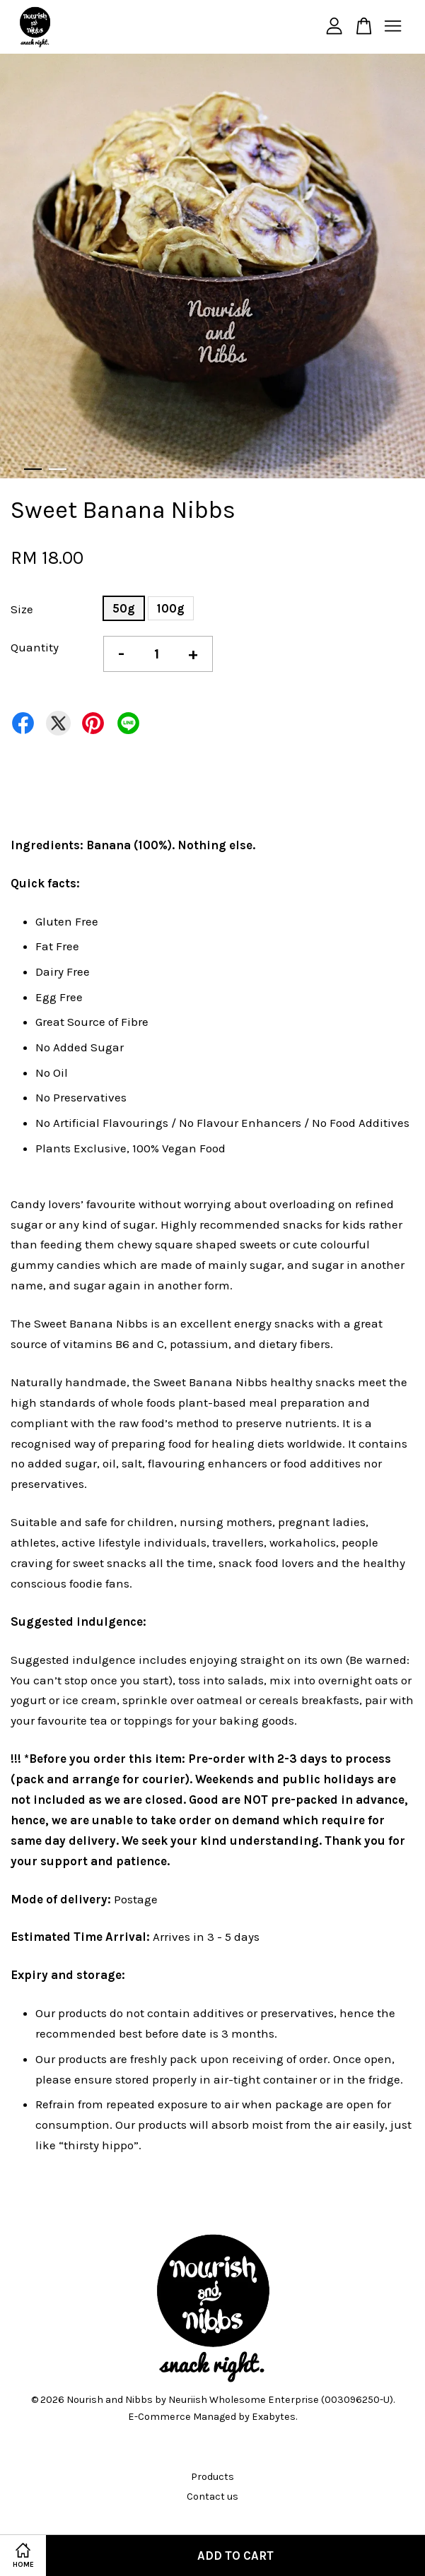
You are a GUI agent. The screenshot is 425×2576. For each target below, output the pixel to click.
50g (123, 608)
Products (212, 2477)
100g (171, 608)
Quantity (35, 647)
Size (22, 609)
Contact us (212, 2497)
